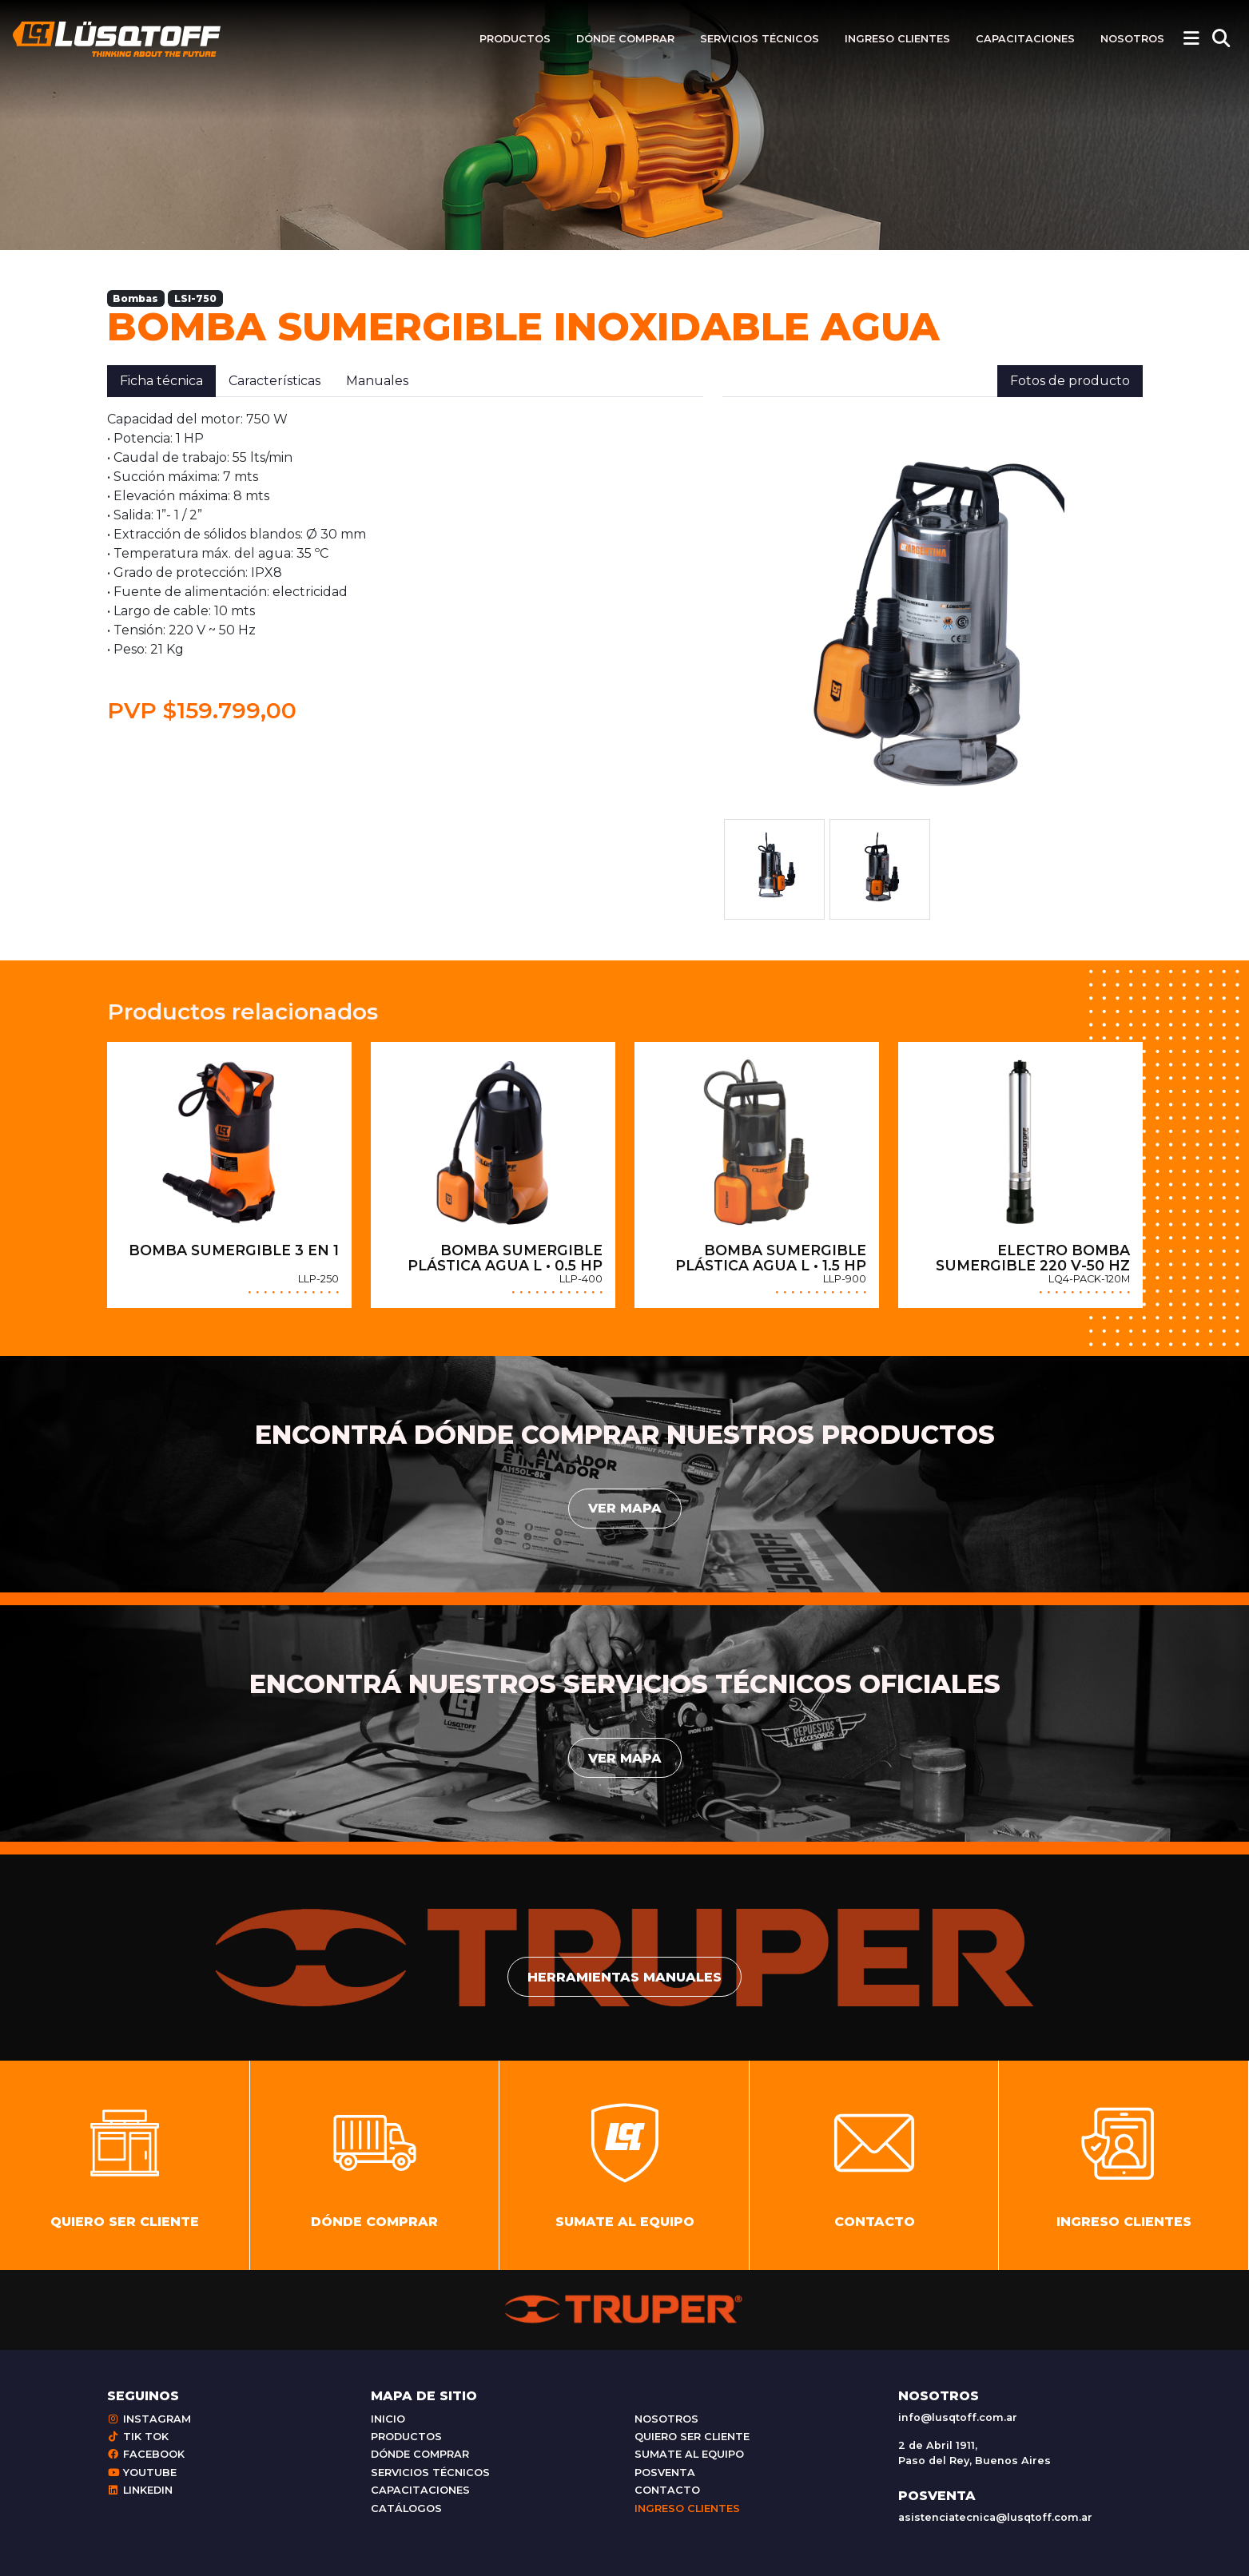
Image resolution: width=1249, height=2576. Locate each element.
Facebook (146, 2454)
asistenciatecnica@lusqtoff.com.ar (995, 2517)
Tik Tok (138, 2437)
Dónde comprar (625, 39)
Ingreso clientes (897, 39)
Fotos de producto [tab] (1070, 380)
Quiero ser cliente (692, 2437)
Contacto (667, 2490)
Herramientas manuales (624, 1977)
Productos (515, 39)
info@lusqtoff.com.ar (957, 2417)
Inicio (388, 2419)
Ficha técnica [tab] (161, 380)
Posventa (664, 2473)
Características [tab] (274, 380)
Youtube (142, 2473)
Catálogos (406, 2508)
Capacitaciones (1025, 39)
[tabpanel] (405, 567)
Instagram (149, 2419)
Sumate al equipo (689, 2454)
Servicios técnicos (759, 39)
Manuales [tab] (377, 380)
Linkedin (140, 2490)
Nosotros (1132, 39)
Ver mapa (625, 1508)
